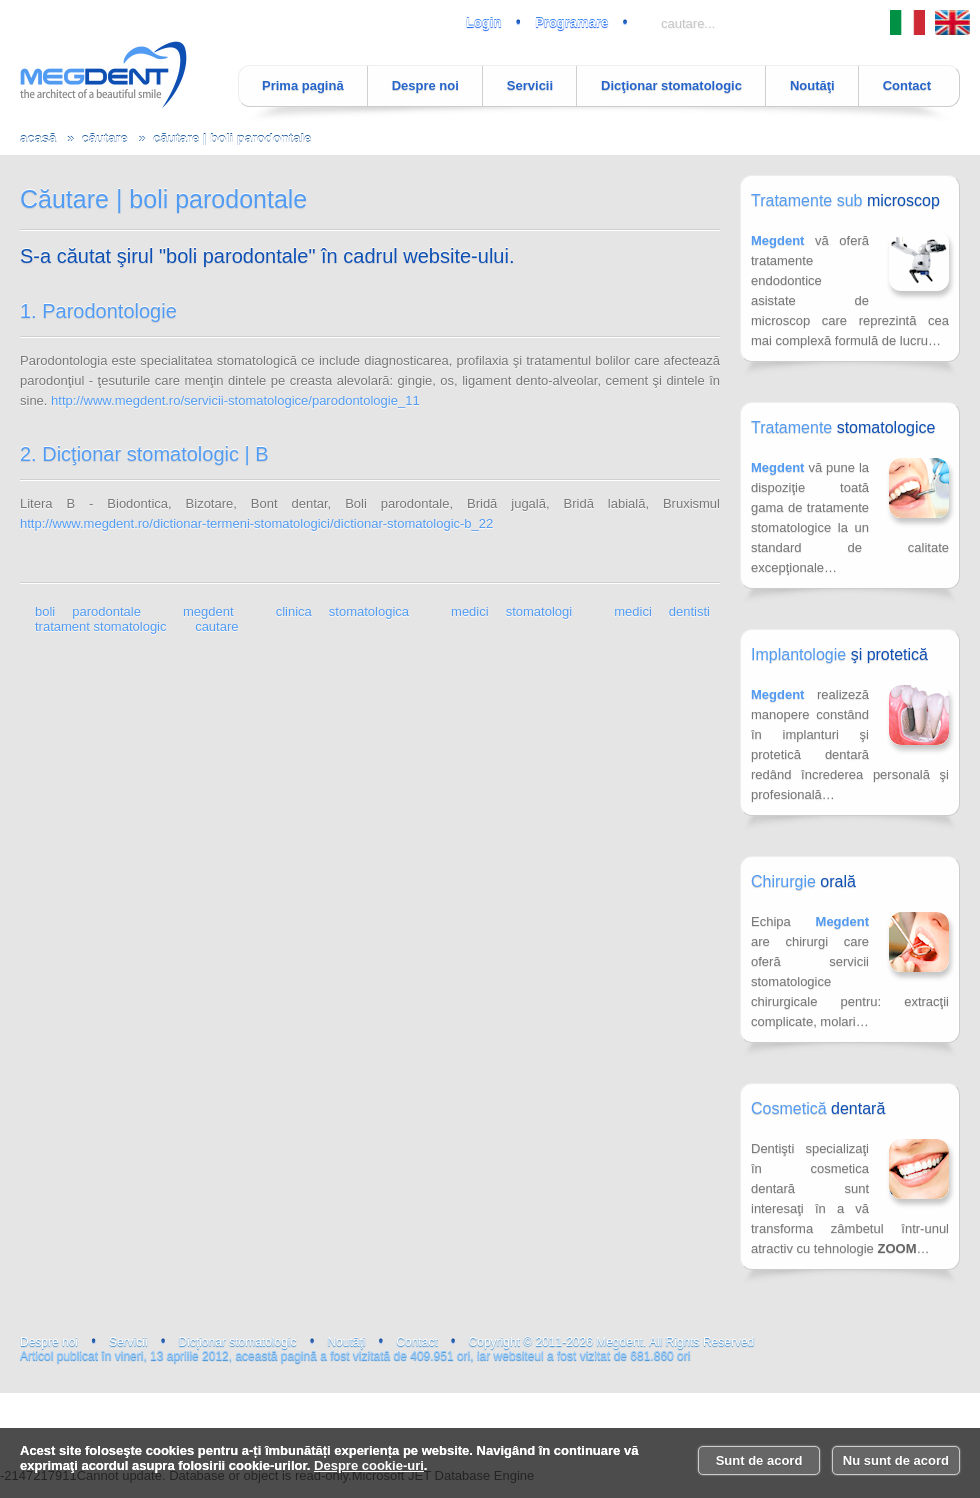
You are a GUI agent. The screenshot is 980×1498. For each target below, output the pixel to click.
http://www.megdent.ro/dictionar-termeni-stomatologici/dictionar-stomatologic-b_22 (256, 523)
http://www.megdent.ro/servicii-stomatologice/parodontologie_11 (235, 400)
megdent (208, 611)
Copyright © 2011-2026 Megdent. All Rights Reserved (612, 1342)
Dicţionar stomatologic (671, 85)
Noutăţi (812, 85)
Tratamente (843, 427)
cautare (216, 626)
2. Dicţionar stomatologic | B (144, 454)
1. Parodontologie (98, 311)
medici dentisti (662, 611)
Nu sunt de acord (896, 1460)
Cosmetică (818, 1108)
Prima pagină (303, 85)
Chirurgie (803, 881)
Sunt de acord (759, 1460)
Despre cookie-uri (369, 1465)
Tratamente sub (845, 200)
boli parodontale (88, 611)
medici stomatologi (511, 611)
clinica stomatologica (342, 611)
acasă (38, 138)
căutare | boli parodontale (232, 138)
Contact (907, 85)
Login (483, 22)
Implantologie (839, 654)
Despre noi (425, 85)
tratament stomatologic (101, 626)
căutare (104, 138)
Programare (571, 22)
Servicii (530, 85)
